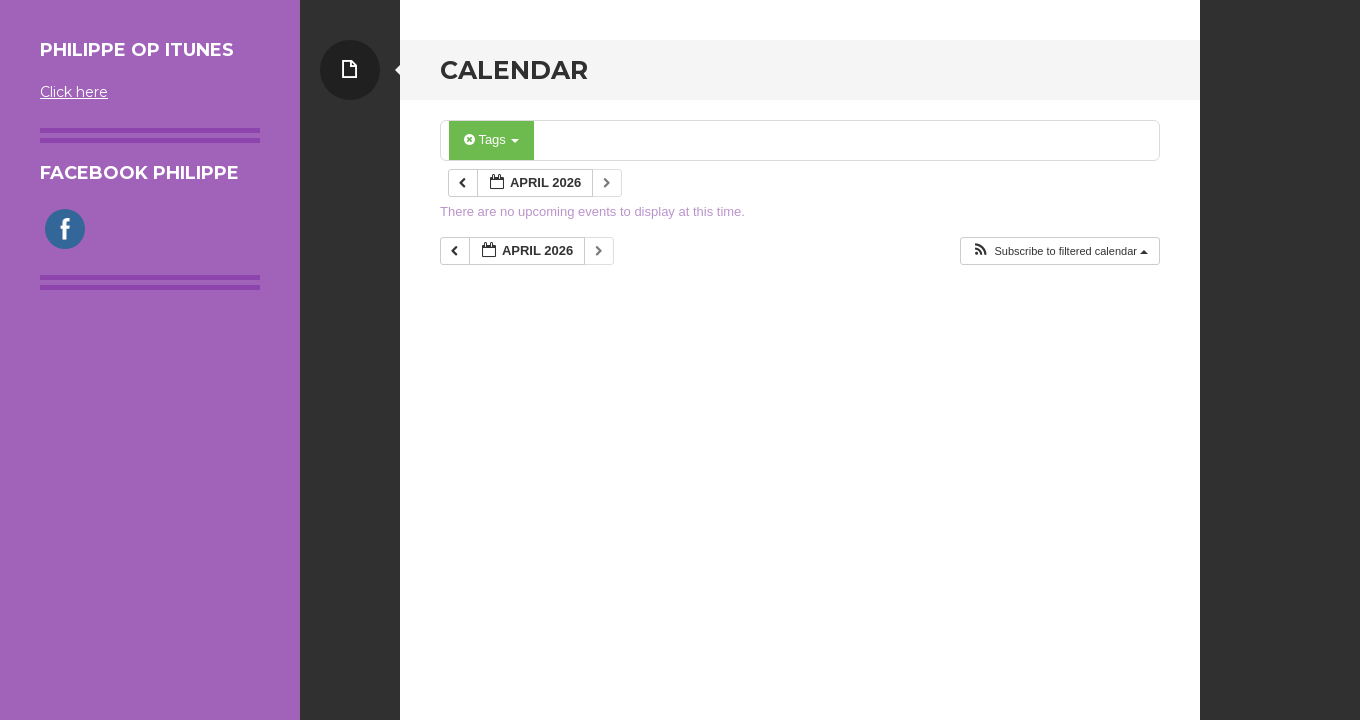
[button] (1059, 251)
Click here (74, 92)
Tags (491, 139)
